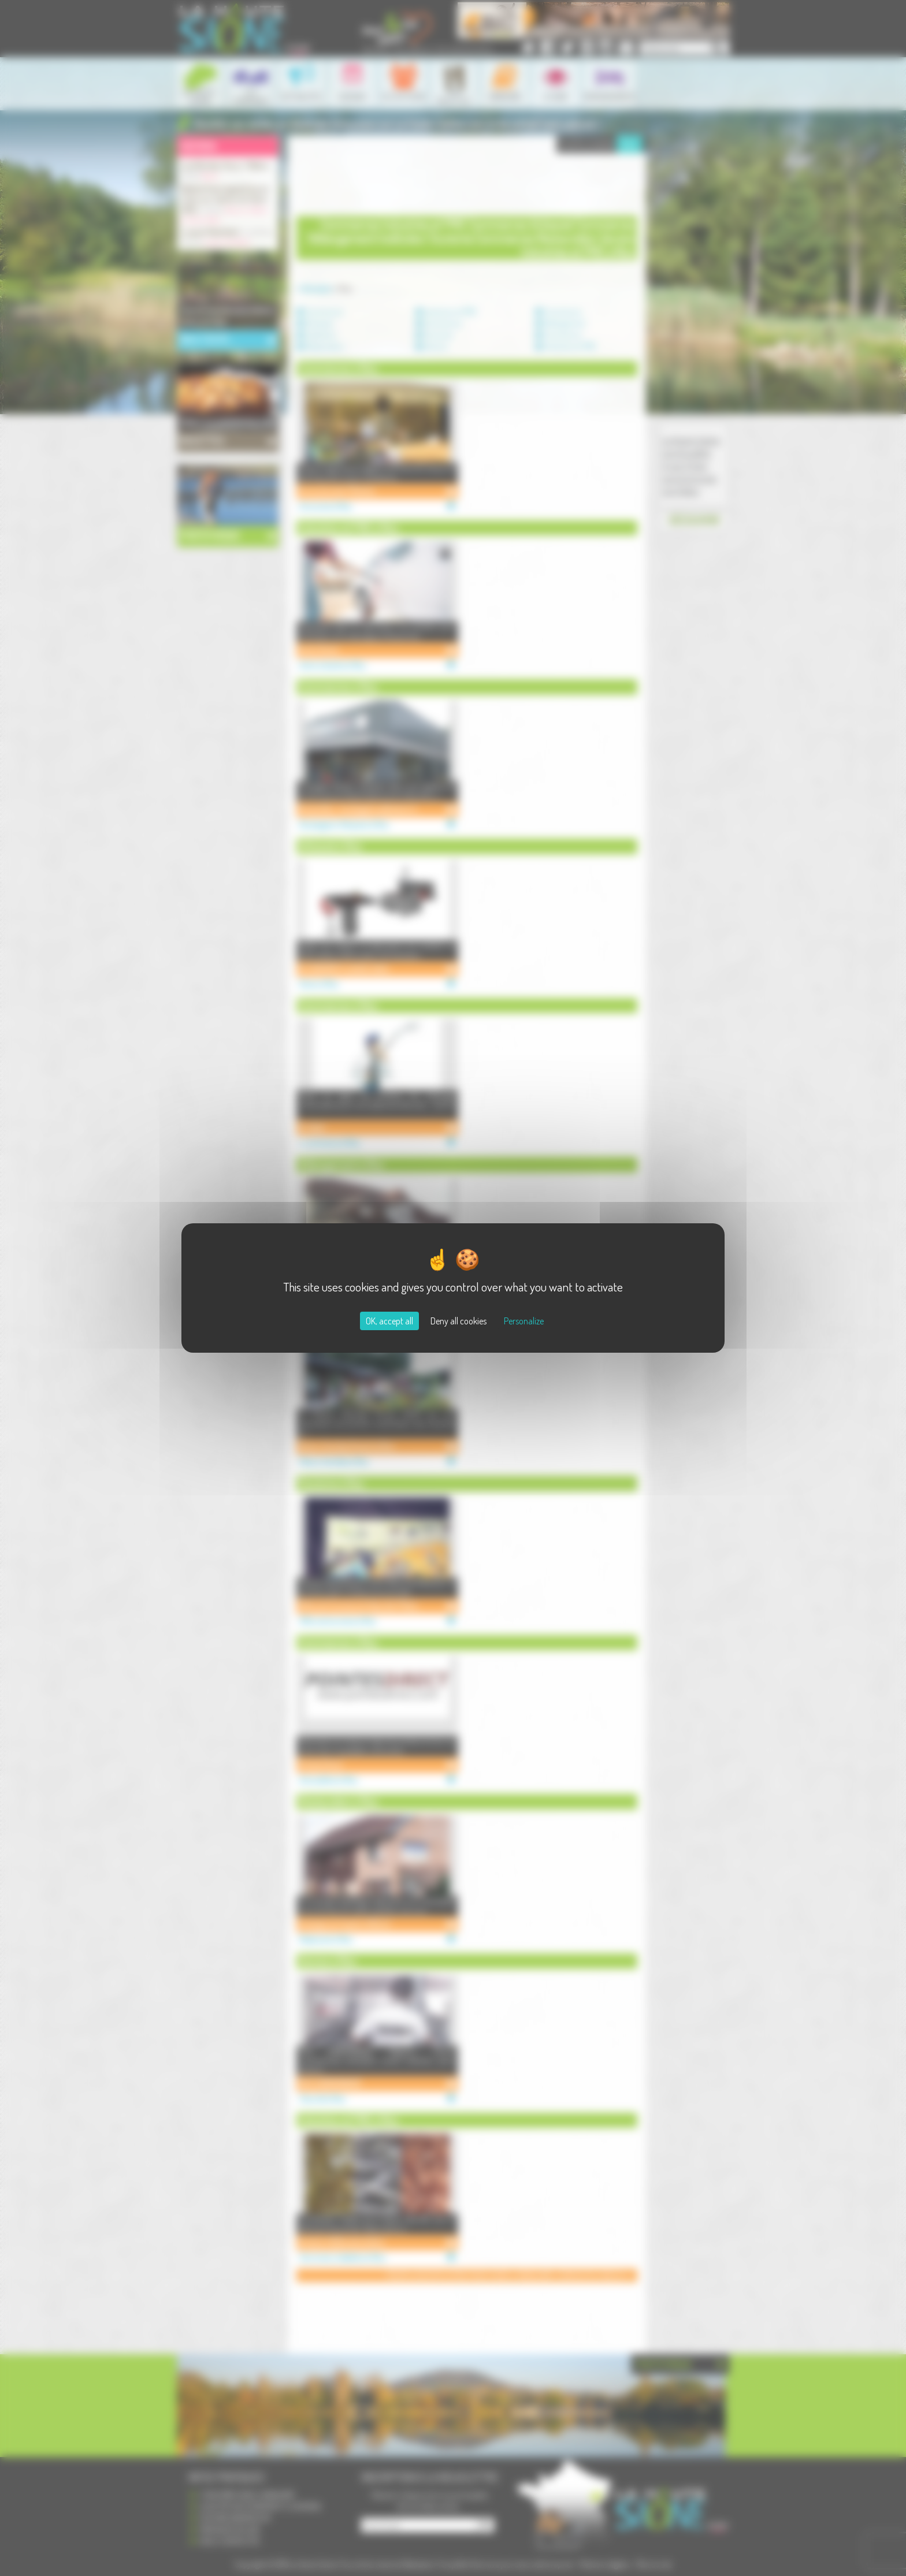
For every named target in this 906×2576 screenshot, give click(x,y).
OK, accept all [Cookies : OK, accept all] (389, 1321)
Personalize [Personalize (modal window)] (524, 1321)
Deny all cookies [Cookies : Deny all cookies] (458, 1321)
